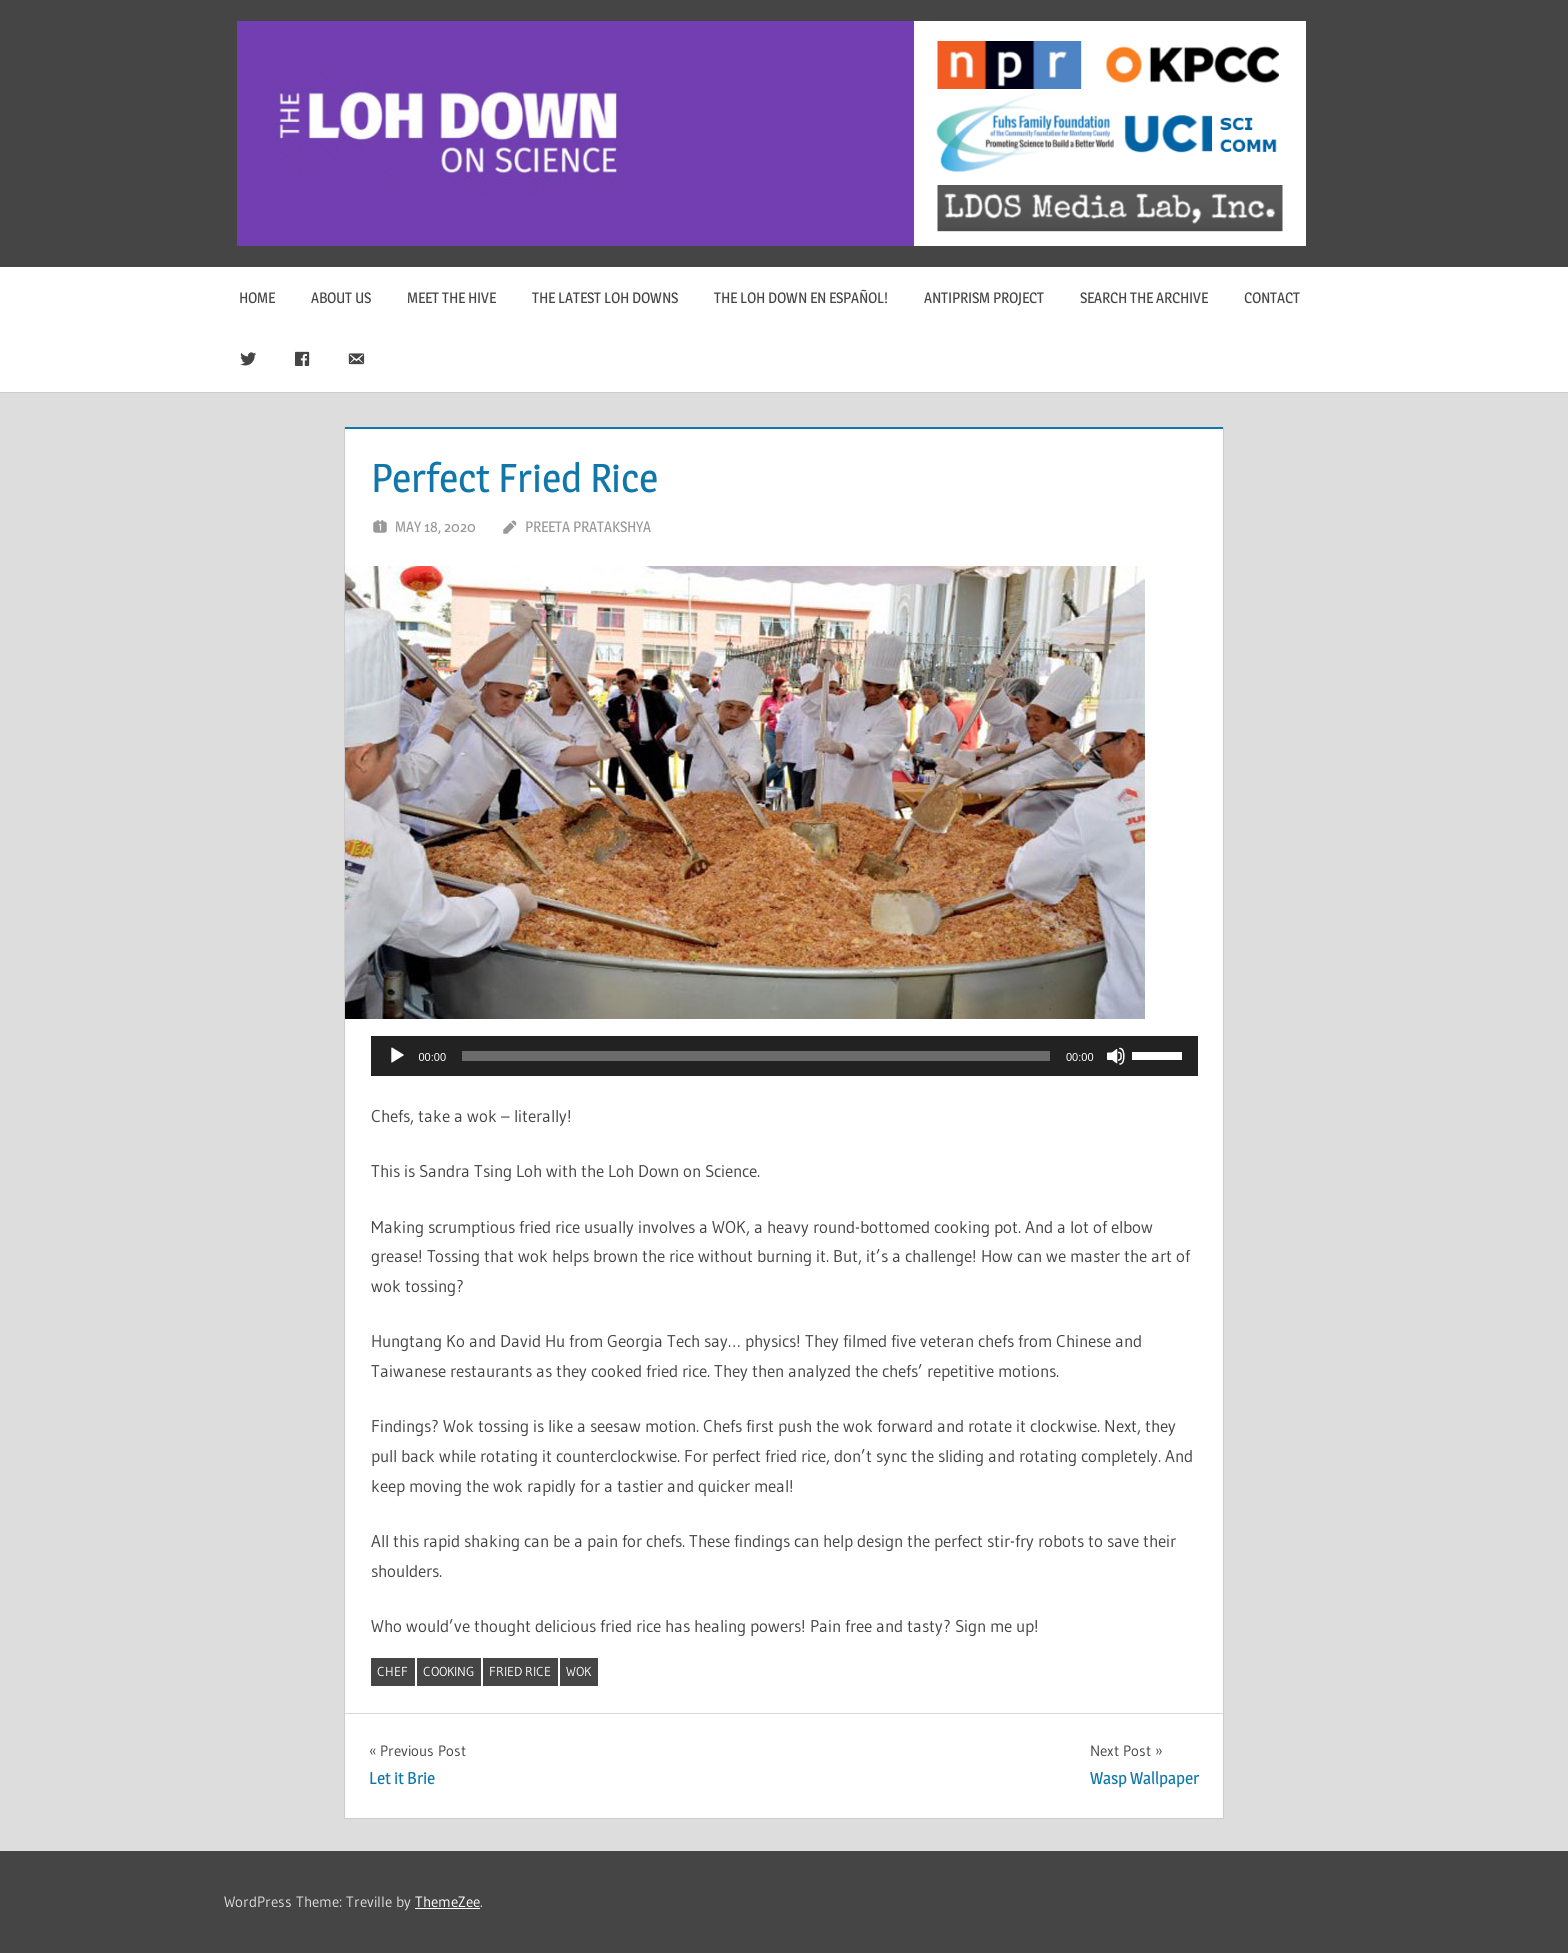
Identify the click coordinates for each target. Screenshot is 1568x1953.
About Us (341, 297)
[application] (784, 1056)
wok (578, 1671)
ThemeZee (447, 1901)
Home (257, 297)
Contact (1272, 297)
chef (392, 1671)
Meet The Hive (451, 297)
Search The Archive (1144, 297)
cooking (448, 1671)
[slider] (756, 1056)
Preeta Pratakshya (588, 526)
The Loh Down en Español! (801, 297)
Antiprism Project (984, 297)
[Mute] (1116, 1056)
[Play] (397, 1056)
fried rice (520, 1671)
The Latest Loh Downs (605, 297)
